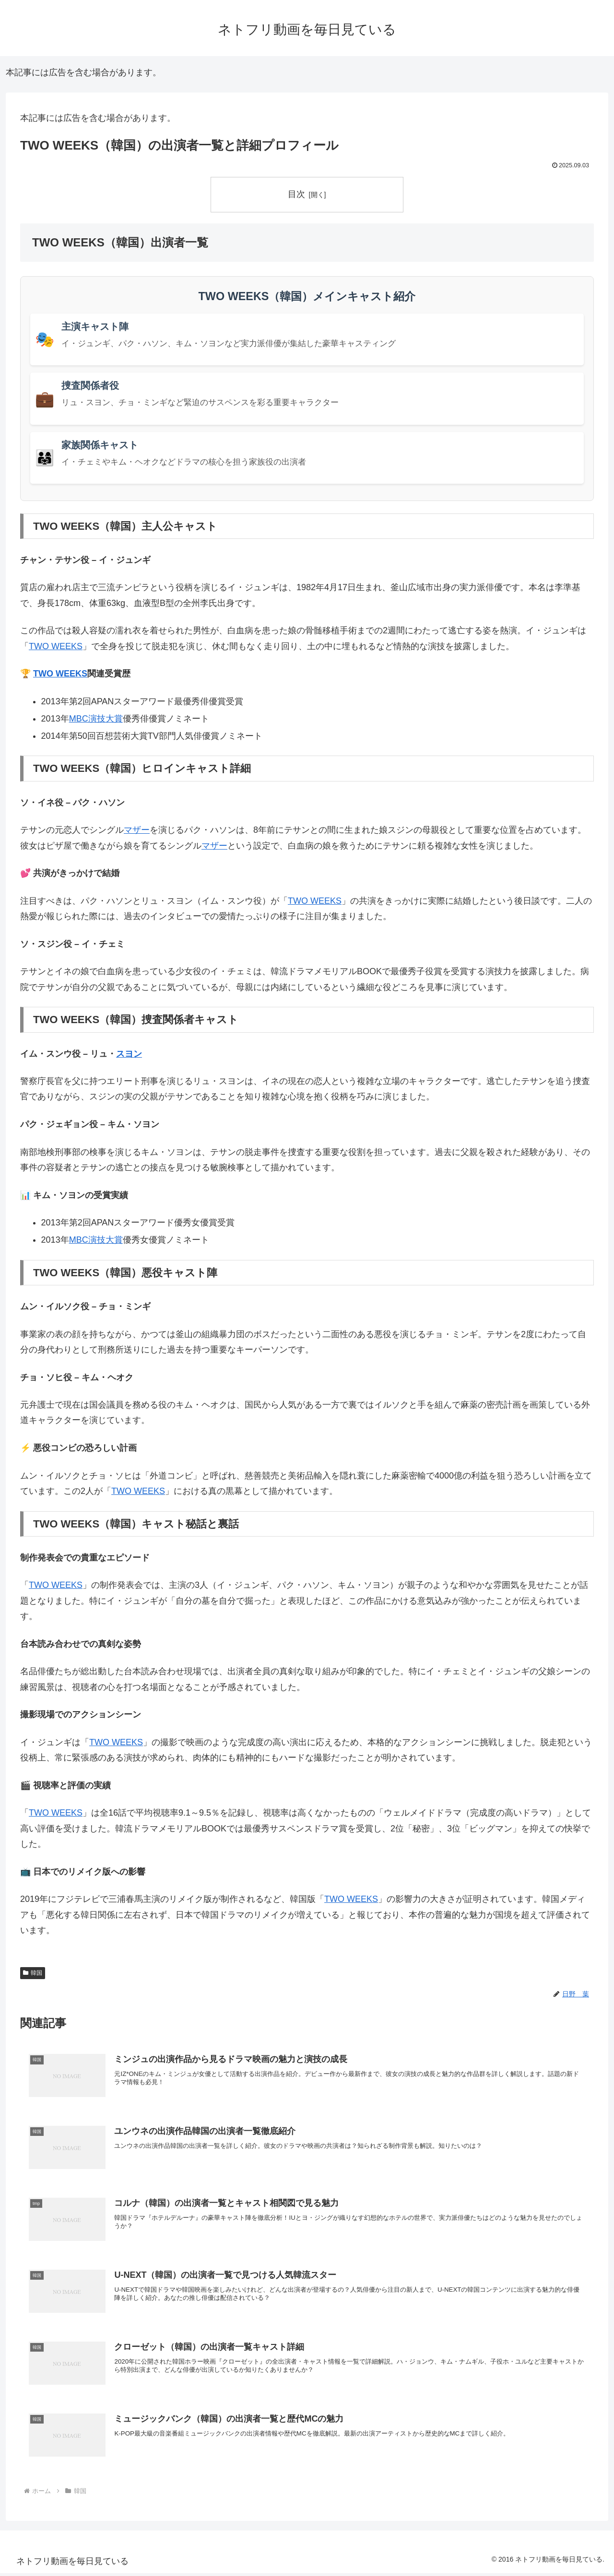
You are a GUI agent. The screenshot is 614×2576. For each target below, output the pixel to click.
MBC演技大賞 (96, 718)
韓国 (32, 1973)
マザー (137, 830)
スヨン (129, 1054)
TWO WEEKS (56, 646)
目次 (296, 194)
